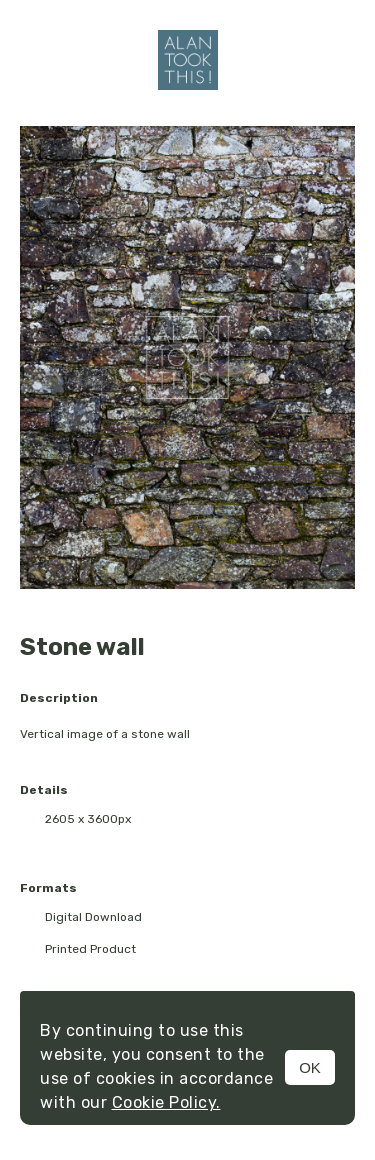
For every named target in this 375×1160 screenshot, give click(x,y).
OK (310, 1067)
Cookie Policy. (166, 1102)
